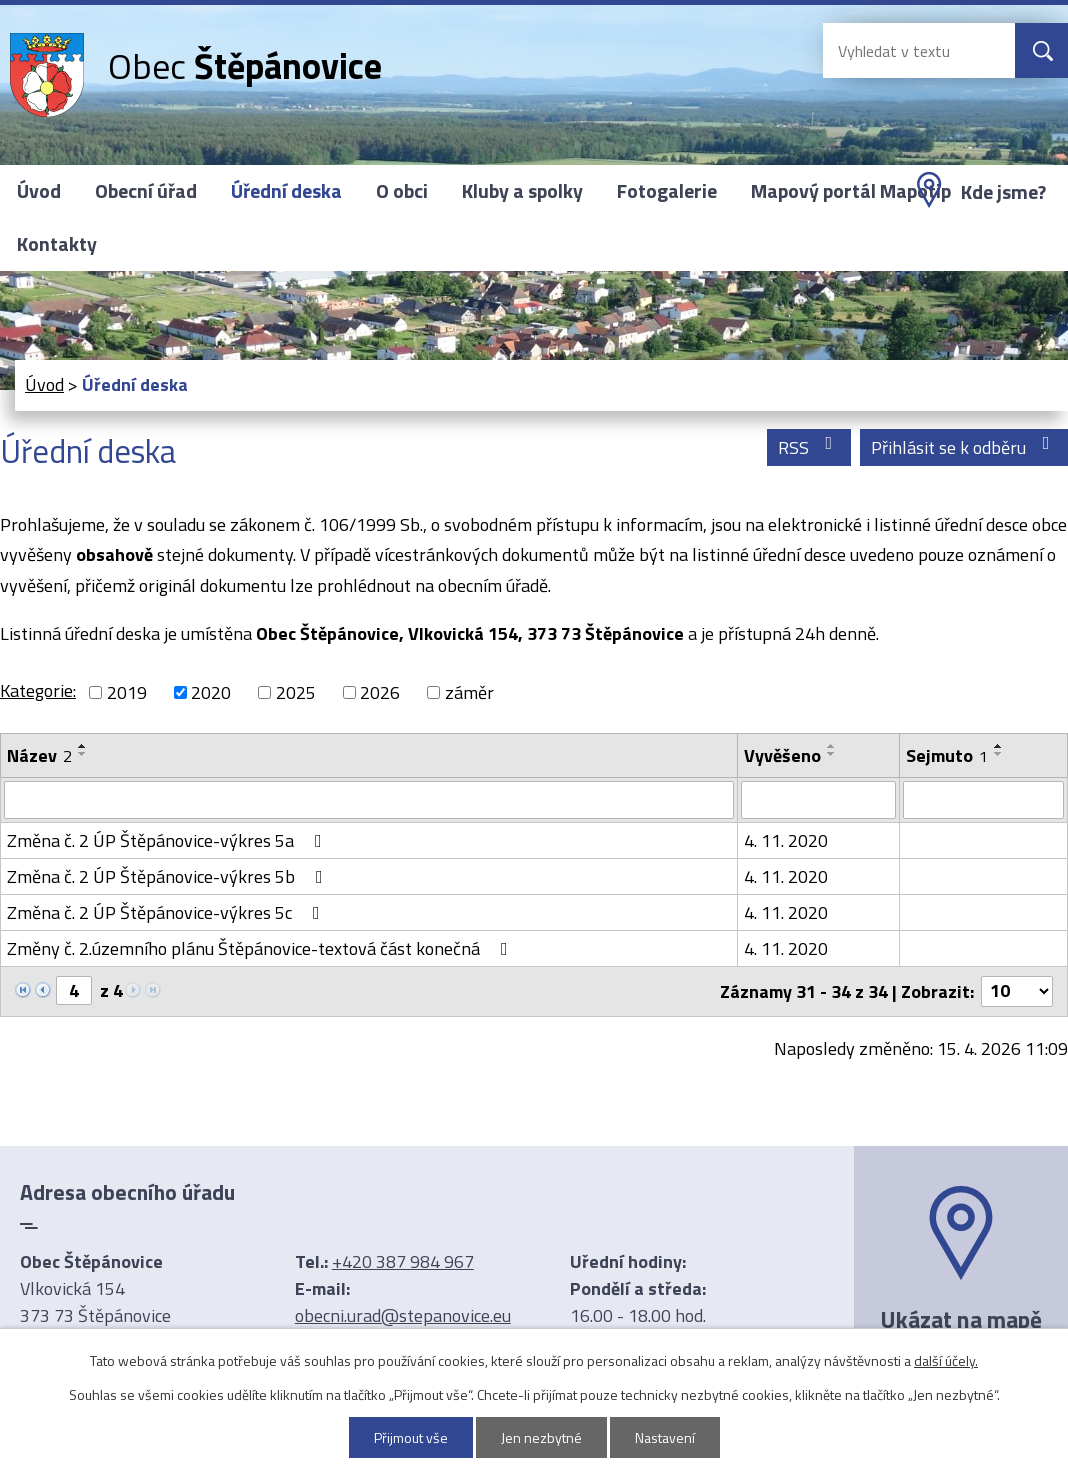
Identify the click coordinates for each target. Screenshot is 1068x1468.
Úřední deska (286, 191)
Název (39, 755)
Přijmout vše (411, 1437)
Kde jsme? (1003, 192)
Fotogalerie (667, 191)
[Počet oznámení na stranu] (1017, 991)
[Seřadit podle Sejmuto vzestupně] (999, 746)
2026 (380, 692)
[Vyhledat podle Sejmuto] (983, 800)
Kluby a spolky (522, 191)
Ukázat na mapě (961, 1319)
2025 (296, 692)
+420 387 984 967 (403, 1261)
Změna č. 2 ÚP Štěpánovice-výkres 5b (169, 876)
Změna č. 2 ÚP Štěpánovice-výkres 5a (168, 840)
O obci (402, 191)
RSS (809, 447)
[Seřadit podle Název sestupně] (83, 754)
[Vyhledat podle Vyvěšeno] (818, 800)
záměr (469, 692)
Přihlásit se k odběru (964, 447)
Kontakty (57, 244)
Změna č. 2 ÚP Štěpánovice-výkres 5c (167, 912)
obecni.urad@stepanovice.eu (403, 1315)
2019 (127, 692)
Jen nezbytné (541, 1437)
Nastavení (665, 1437)
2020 (211, 692)
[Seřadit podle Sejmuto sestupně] (999, 754)
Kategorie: (38, 690)
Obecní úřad (146, 191)
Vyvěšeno (782, 755)
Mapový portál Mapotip (851, 191)
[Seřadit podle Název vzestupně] (83, 746)
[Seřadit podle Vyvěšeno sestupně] (832, 754)
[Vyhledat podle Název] (369, 800)
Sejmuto (947, 755)
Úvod (39, 191)
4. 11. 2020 (786, 840)
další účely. (946, 1360)
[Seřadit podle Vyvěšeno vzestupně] (832, 746)
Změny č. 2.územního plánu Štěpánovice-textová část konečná (261, 948)
